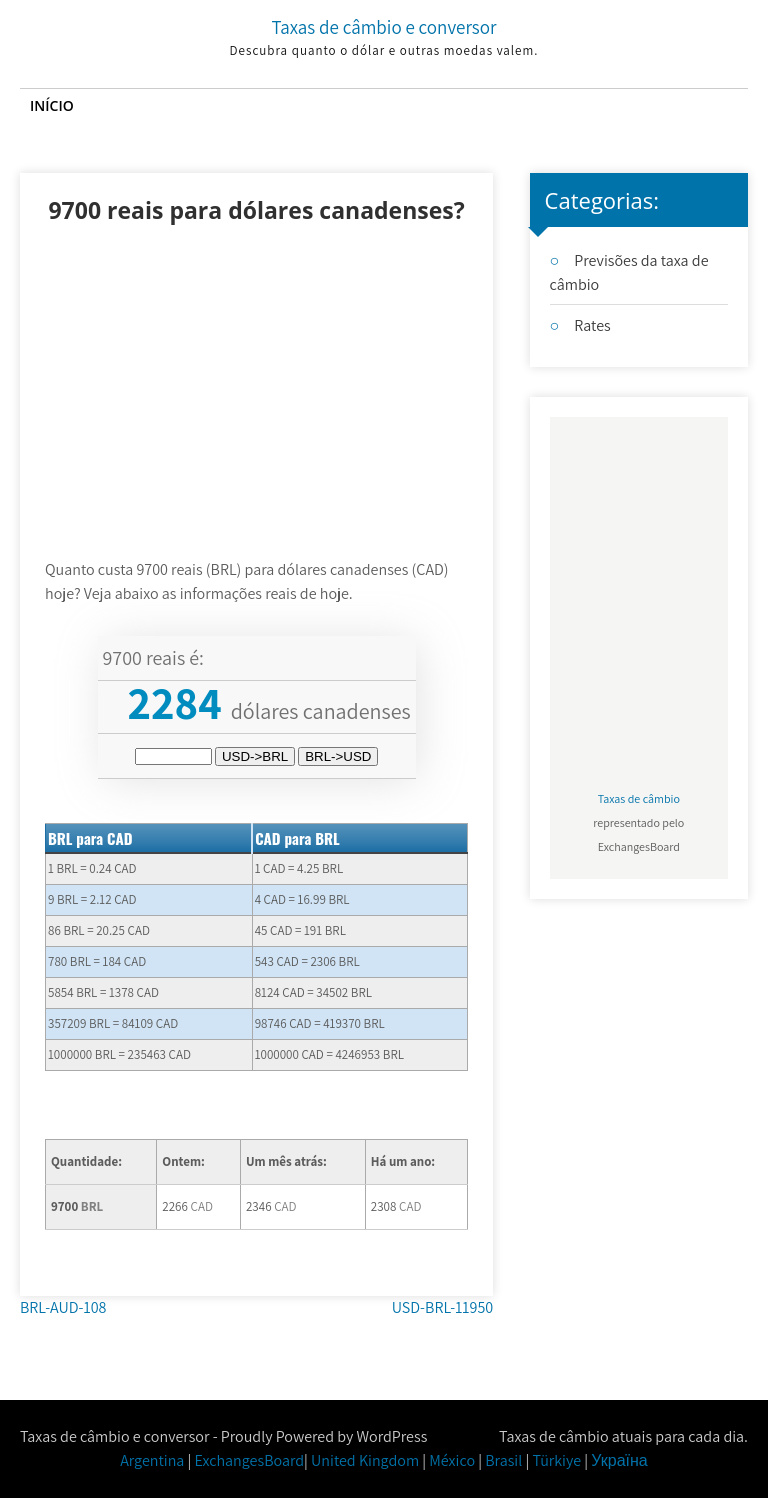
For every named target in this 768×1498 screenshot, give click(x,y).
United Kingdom (365, 1460)
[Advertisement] (256, 408)
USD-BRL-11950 (443, 1307)
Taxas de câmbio (639, 798)
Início (52, 105)
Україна (619, 1460)
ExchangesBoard (249, 1460)
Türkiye (556, 1460)
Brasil (503, 1460)
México (452, 1460)
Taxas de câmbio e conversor (384, 27)
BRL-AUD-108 (63, 1307)
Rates (592, 325)
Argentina (152, 1460)
